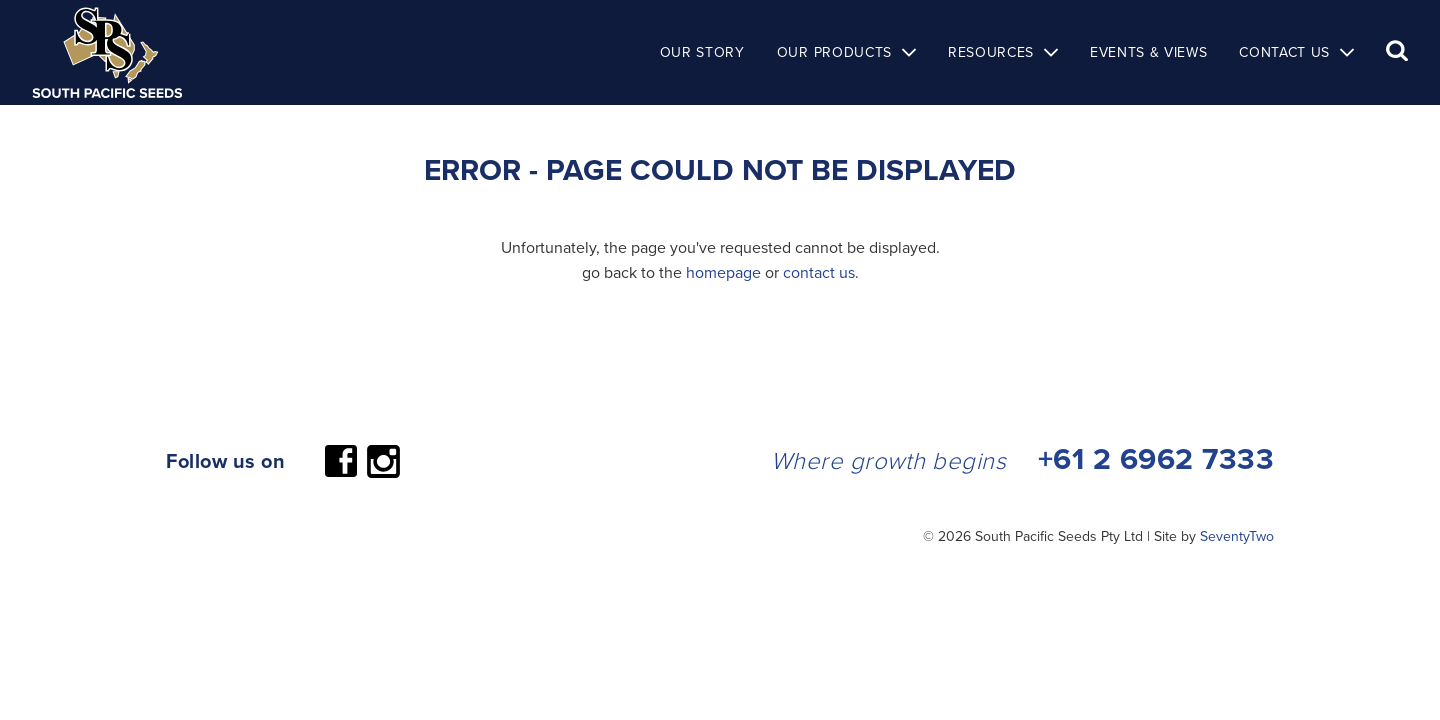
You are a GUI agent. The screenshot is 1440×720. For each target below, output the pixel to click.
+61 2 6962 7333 (1156, 458)
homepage (723, 272)
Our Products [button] (834, 52)
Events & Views (1148, 52)
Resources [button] (991, 52)
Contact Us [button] (1284, 52)
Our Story (702, 52)
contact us (819, 272)
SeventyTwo (1237, 536)
